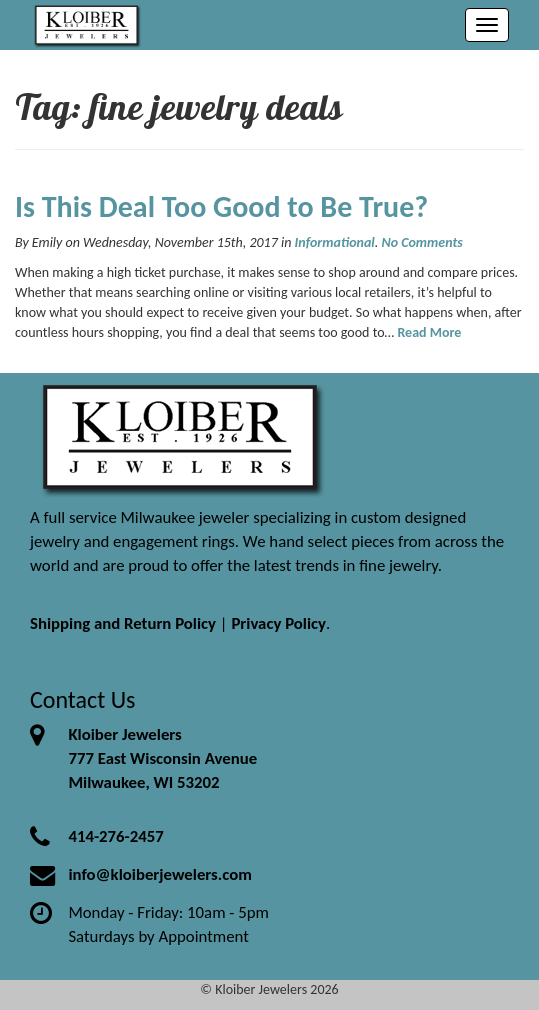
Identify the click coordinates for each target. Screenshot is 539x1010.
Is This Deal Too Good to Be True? (221, 206)
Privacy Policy (278, 623)
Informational (335, 242)
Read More (429, 332)
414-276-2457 (115, 836)
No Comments (421, 242)
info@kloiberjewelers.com (160, 874)
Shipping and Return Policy (123, 623)
